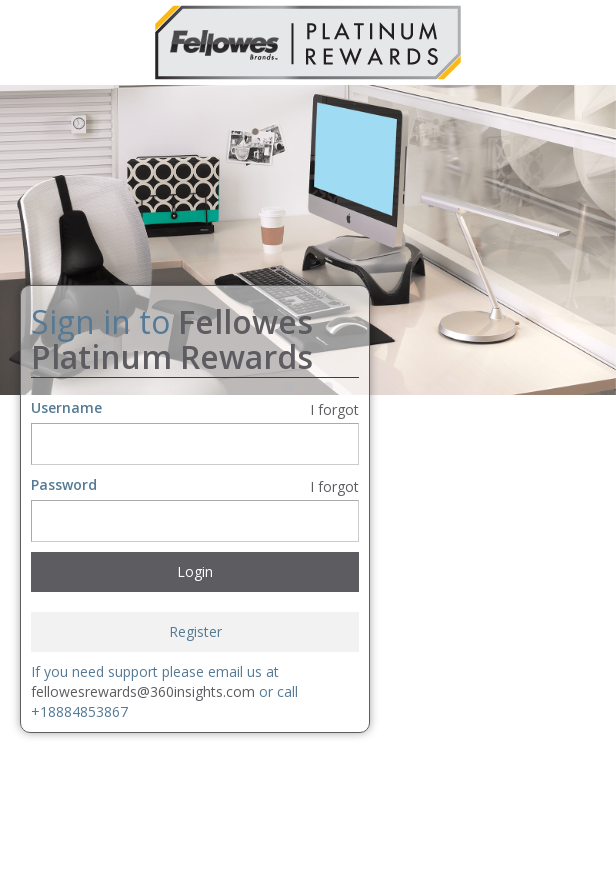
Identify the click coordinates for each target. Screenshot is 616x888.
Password (64, 484)
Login (195, 571)
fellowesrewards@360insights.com (143, 691)
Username (66, 407)
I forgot (334, 409)
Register (195, 631)
